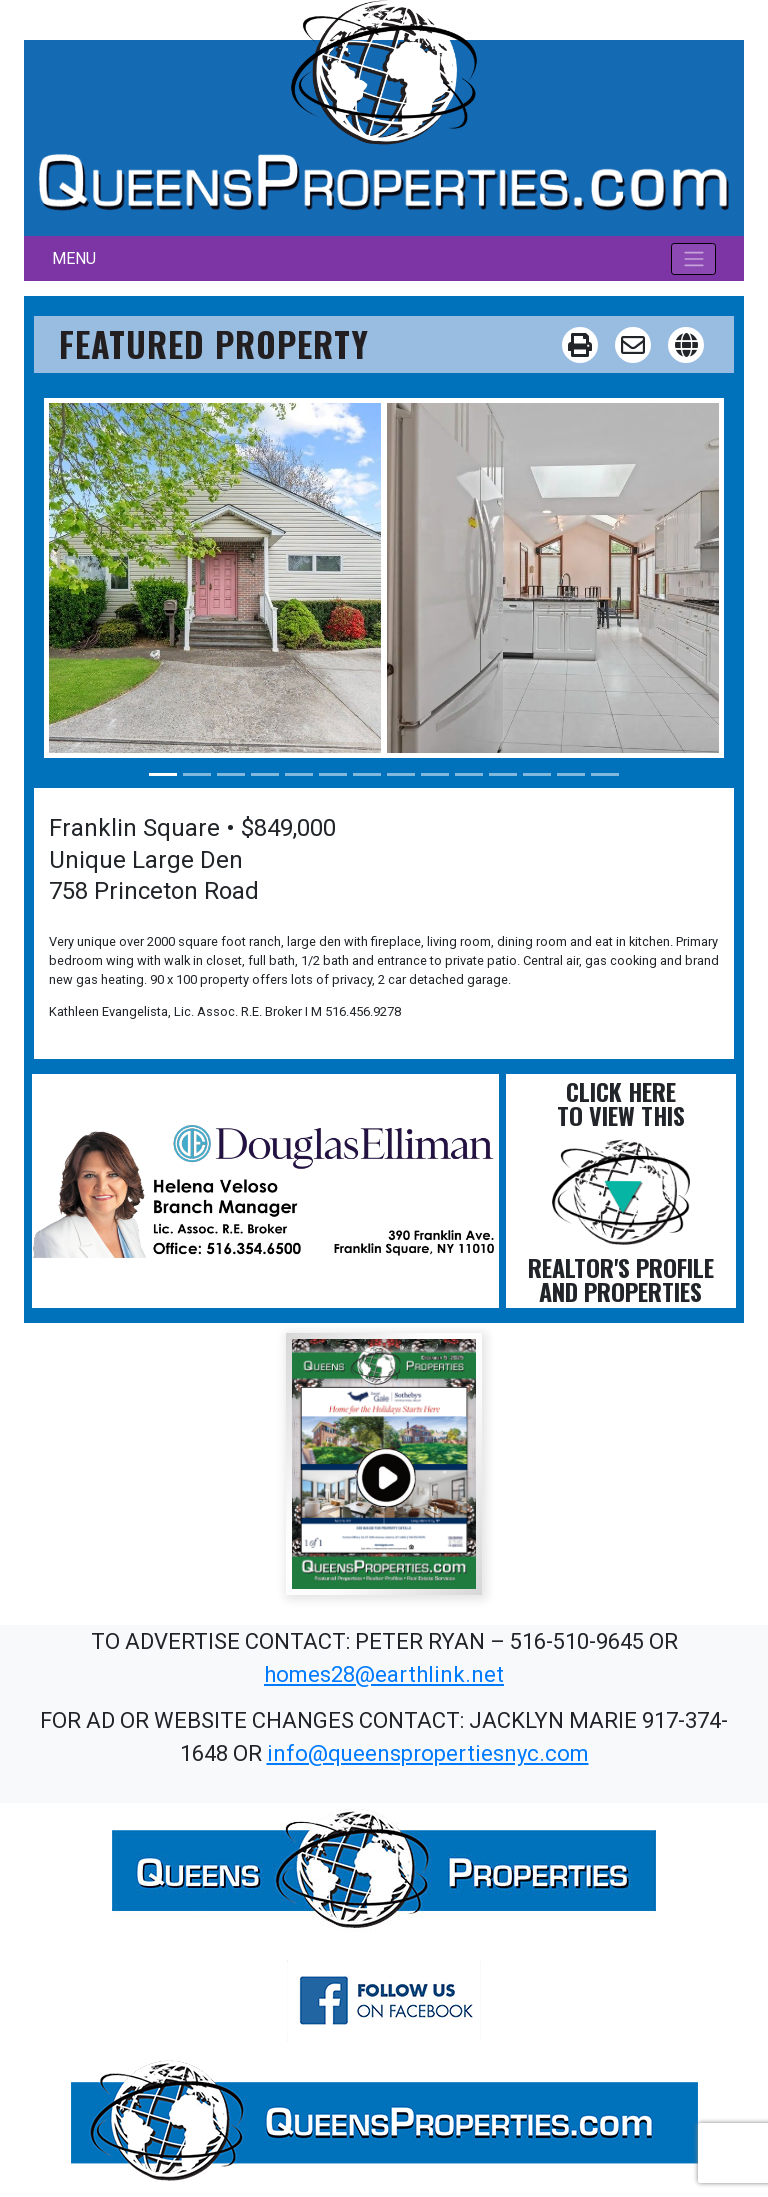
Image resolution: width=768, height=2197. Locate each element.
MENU (74, 258)
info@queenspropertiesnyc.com (428, 1753)
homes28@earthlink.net (384, 1674)
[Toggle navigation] (693, 259)
